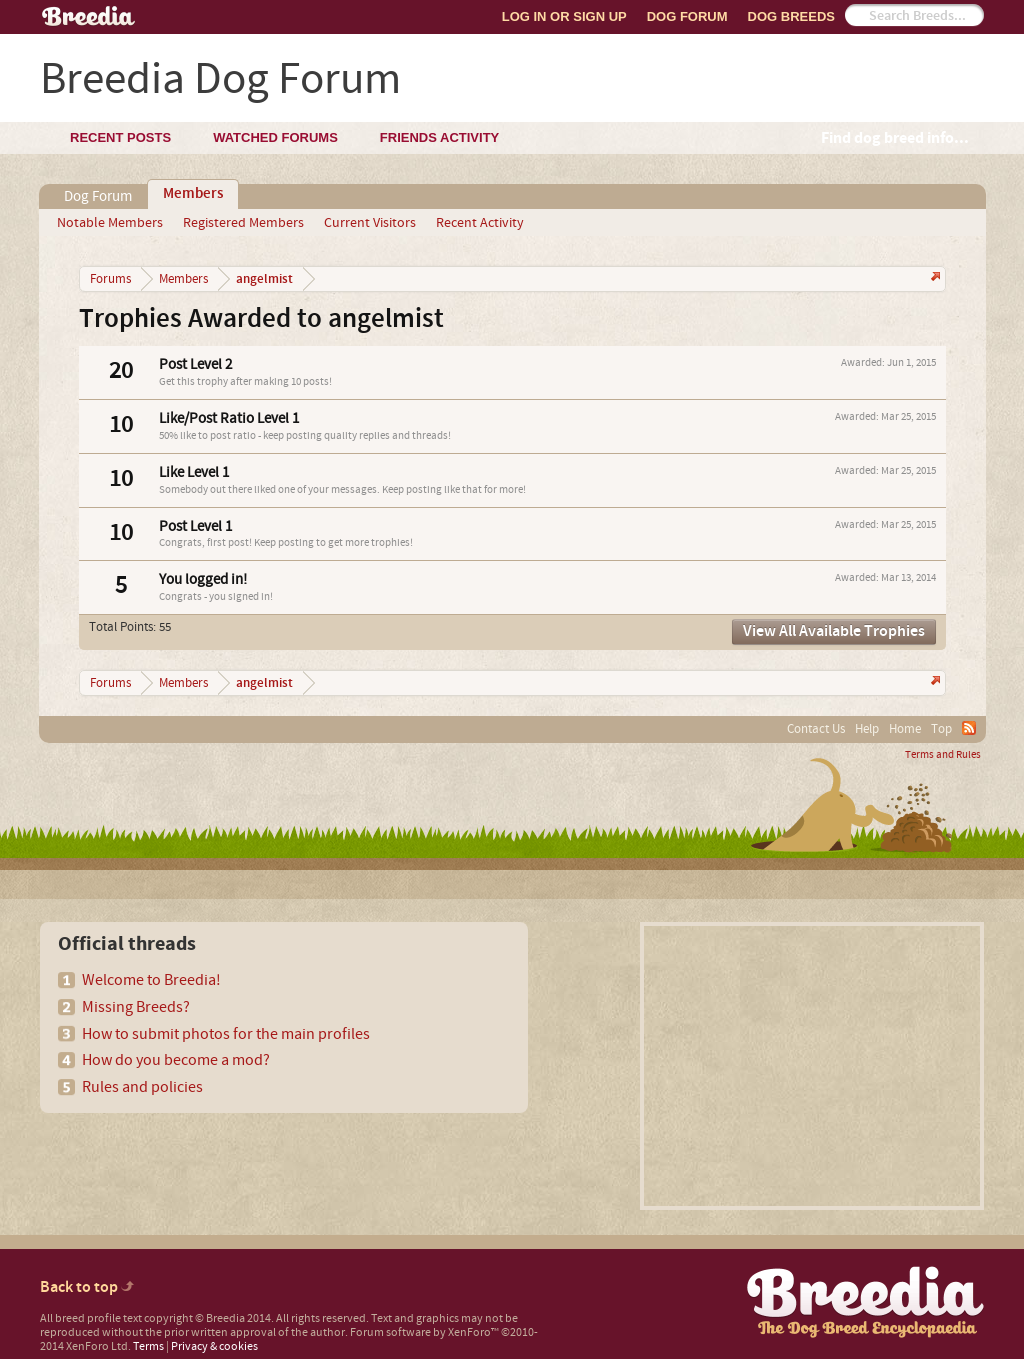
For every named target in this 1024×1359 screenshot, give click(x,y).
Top (941, 729)
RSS (969, 728)
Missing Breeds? (136, 1007)
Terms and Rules (943, 755)
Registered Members (243, 223)
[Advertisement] (812, 1066)
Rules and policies (142, 1087)
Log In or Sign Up (564, 16)
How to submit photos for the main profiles (226, 1034)
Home (905, 729)
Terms (148, 1346)
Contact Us (816, 729)
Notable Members (110, 223)
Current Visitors (370, 223)
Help (867, 729)
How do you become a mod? (176, 1060)
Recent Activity (480, 223)
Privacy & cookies (214, 1346)
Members (193, 194)
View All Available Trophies (834, 631)
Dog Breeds (791, 16)
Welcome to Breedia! (151, 980)
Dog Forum (687, 16)
